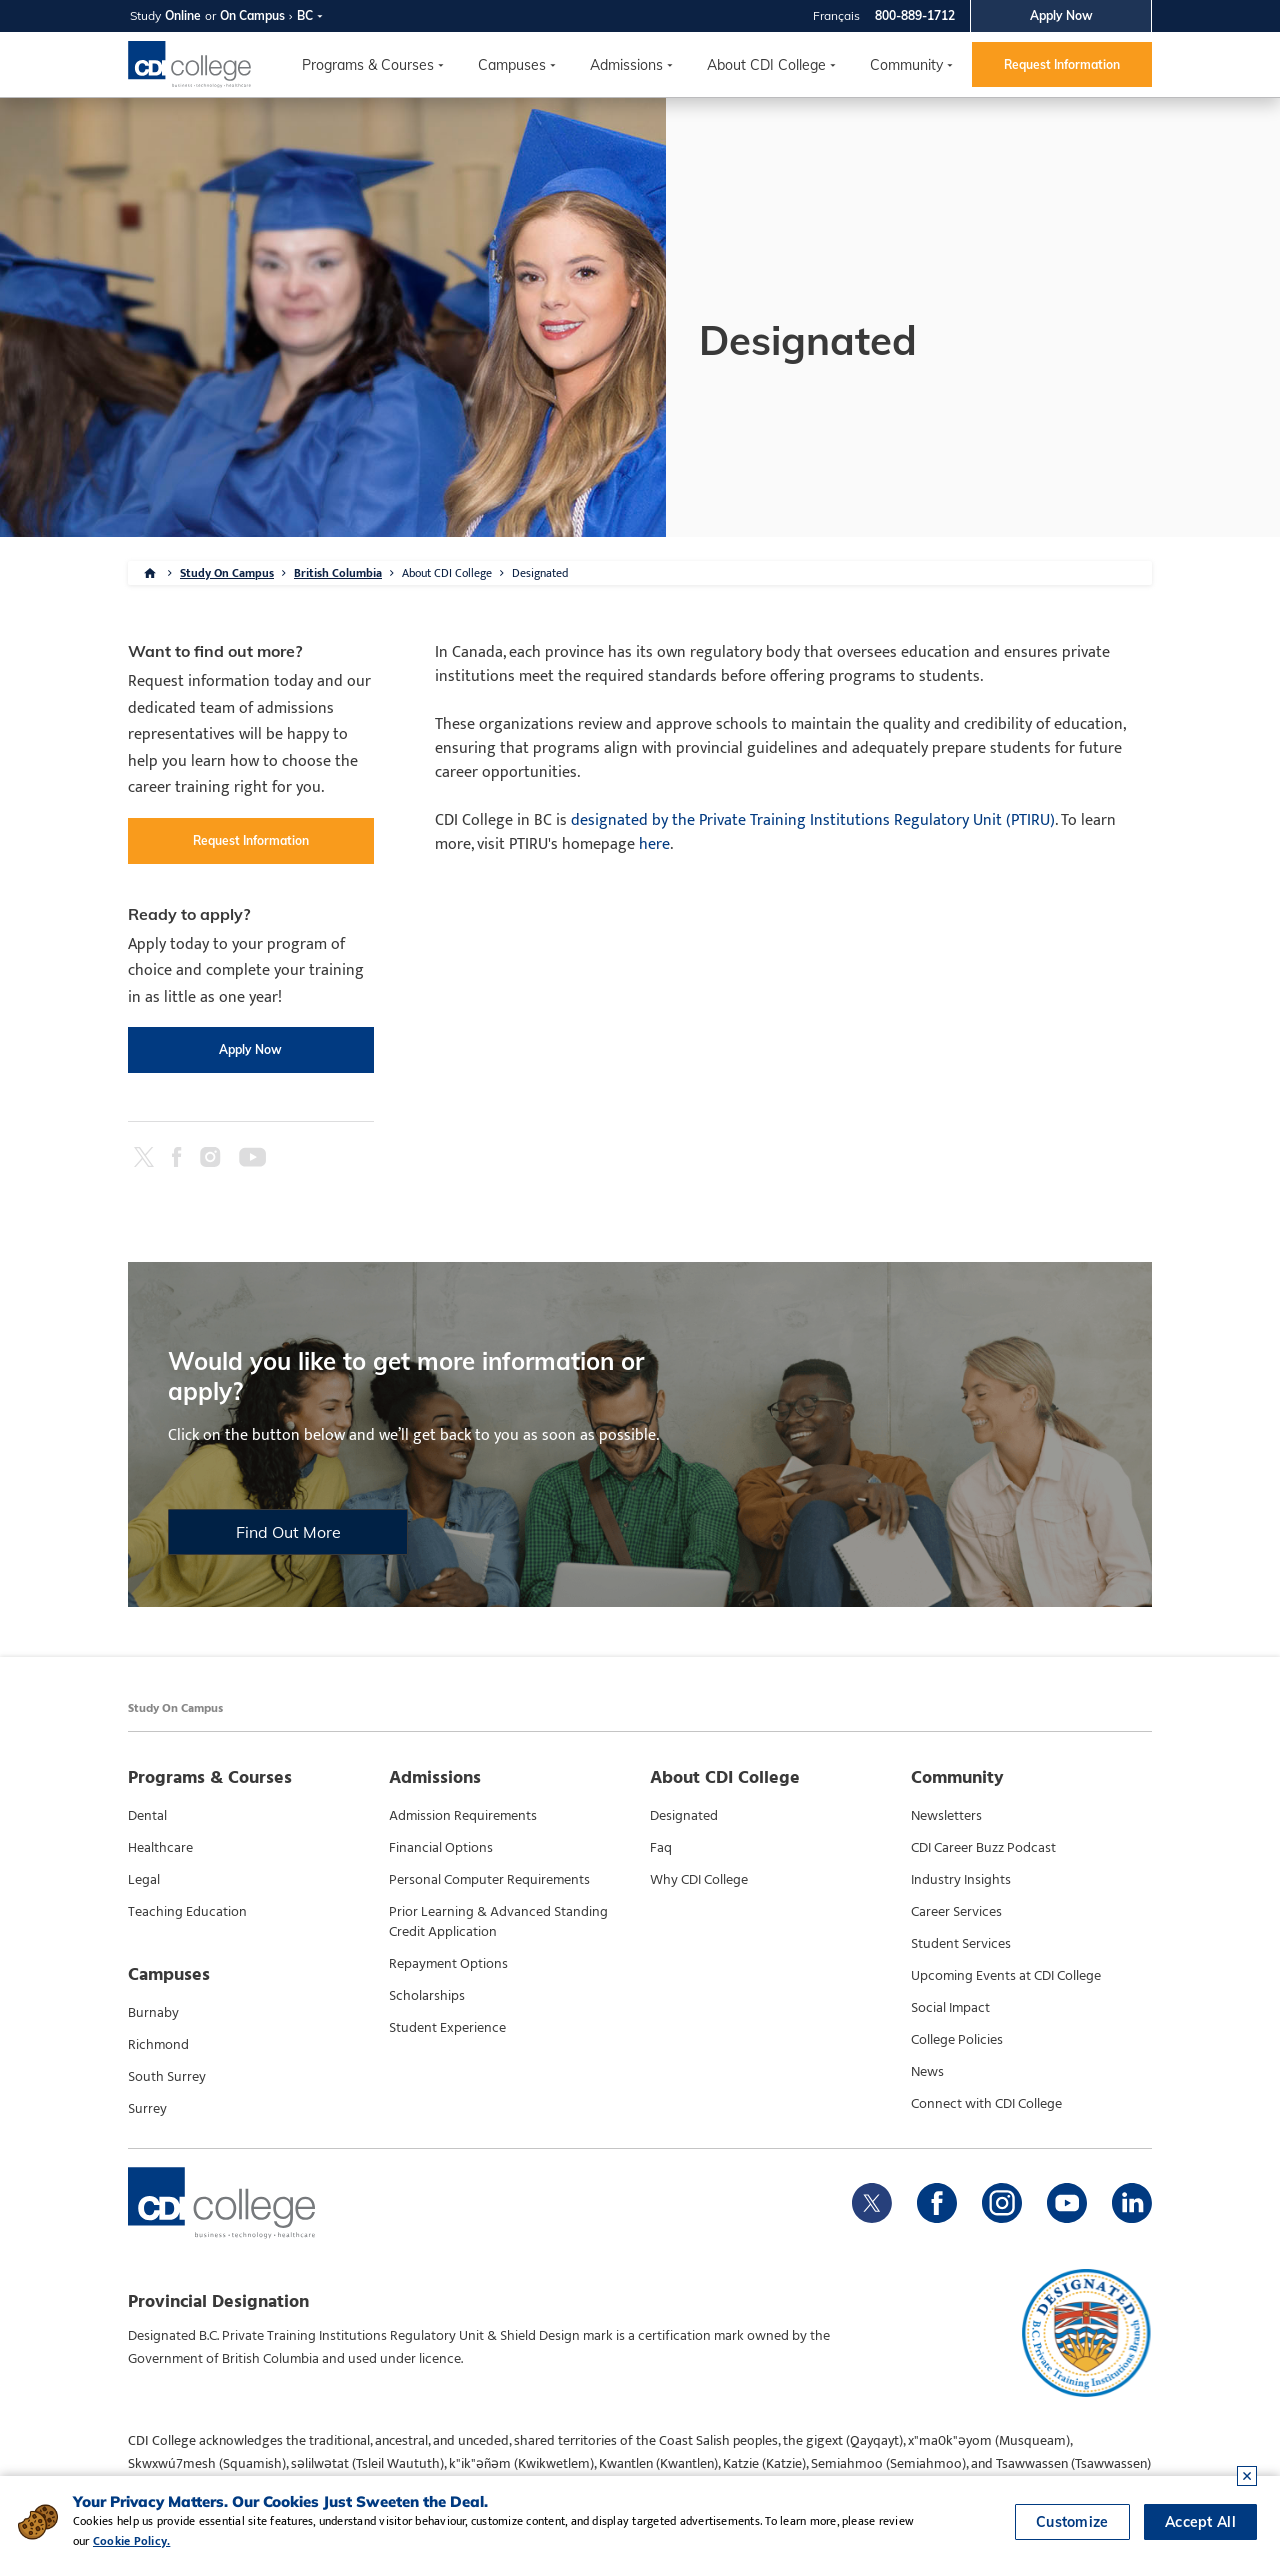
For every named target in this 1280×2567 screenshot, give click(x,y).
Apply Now (1061, 15)
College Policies (957, 2040)
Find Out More (288, 1532)
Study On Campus (227, 573)
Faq (661, 1848)
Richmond (158, 2045)
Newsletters (946, 1816)
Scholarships (427, 1996)
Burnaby (153, 2013)
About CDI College (766, 65)
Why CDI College (699, 1880)
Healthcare (160, 1848)
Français (836, 15)
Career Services (956, 1912)
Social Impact (950, 2008)
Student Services (961, 1944)
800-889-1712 (915, 15)
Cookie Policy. (131, 2541)
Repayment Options (448, 1964)
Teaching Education (187, 1912)
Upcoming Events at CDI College (1006, 1976)
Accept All (1200, 2522)
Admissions (626, 65)
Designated (540, 573)
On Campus (252, 15)
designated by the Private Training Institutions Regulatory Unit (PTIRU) (813, 820)
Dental (147, 1816)
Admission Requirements (463, 1816)
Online (183, 15)
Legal (144, 1880)
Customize (1072, 2522)
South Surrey (167, 2077)
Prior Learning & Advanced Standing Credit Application (498, 1922)
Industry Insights (961, 1880)
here (654, 844)
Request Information (1062, 64)
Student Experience (447, 2028)
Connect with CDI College (986, 2104)
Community (906, 65)
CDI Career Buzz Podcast (983, 1848)
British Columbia (338, 573)
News (927, 2072)
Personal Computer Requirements (489, 1880)
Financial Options (441, 1848)
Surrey (147, 2109)
